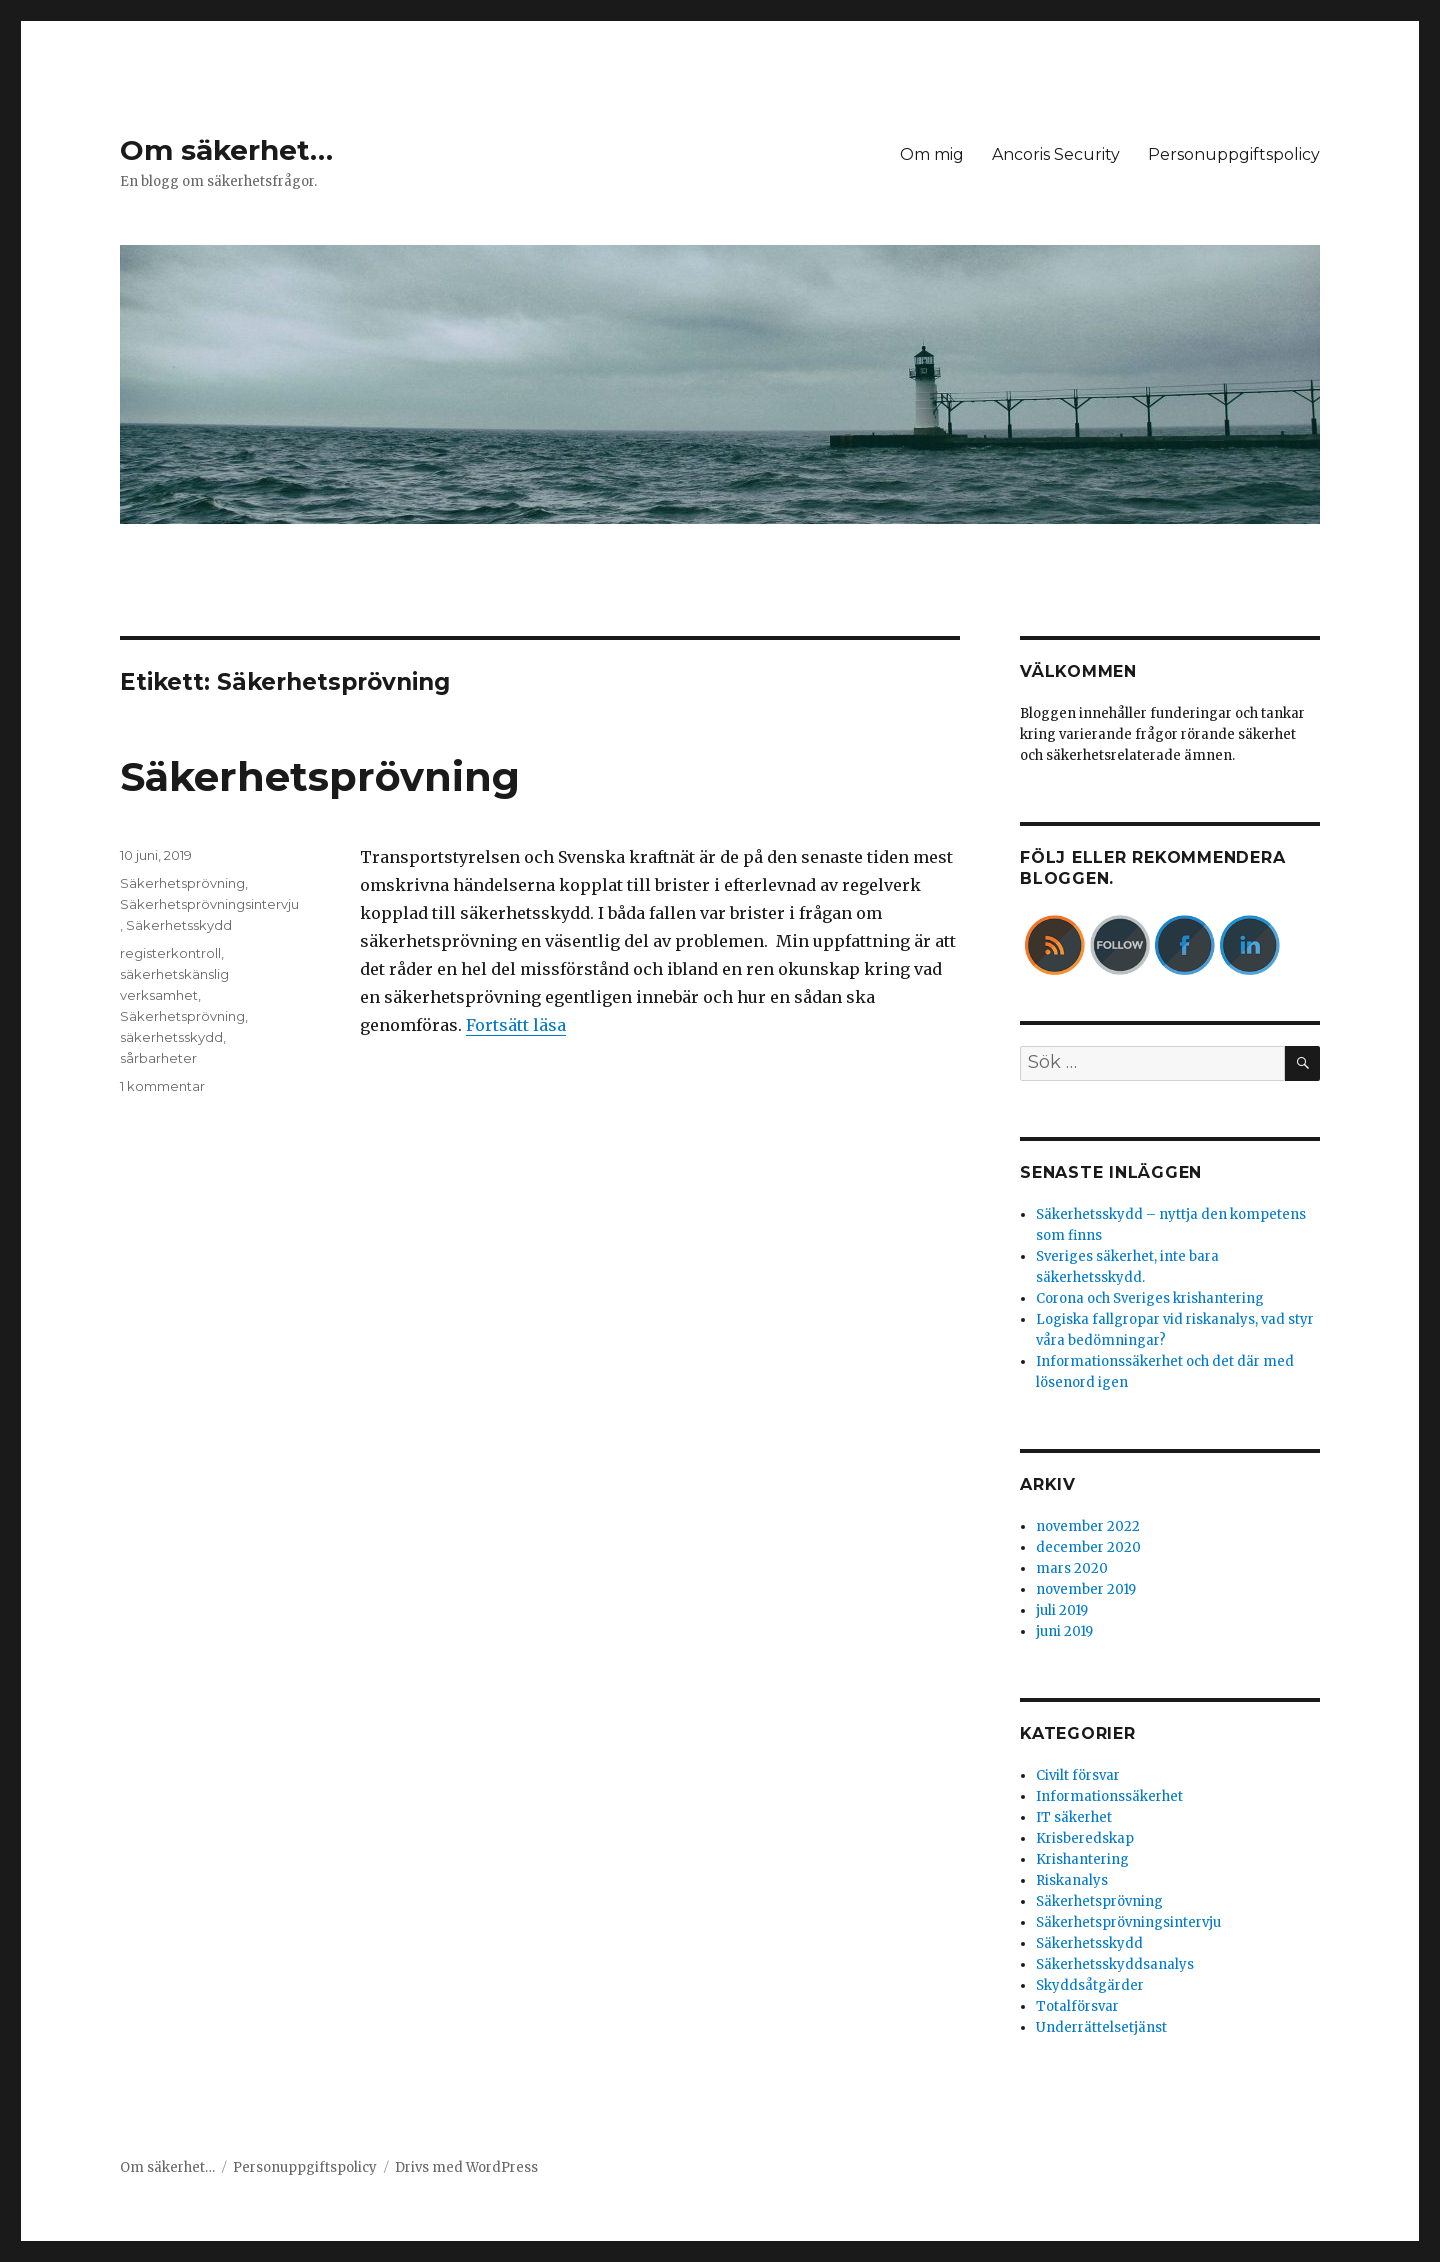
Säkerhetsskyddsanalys (1115, 1964)
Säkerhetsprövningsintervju (209, 904)
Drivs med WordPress (466, 2167)
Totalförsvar (1077, 2006)
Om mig (932, 154)
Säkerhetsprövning (320, 776)
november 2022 (1088, 1526)
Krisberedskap (1085, 1838)
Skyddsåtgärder (1090, 1985)
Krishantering (1082, 1859)
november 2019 (1086, 1589)
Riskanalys (1072, 1880)
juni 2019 (1064, 1631)
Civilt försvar (1078, 1775)
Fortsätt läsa (516, 1025)
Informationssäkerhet (1109, 1796)
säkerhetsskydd (171, 1037)
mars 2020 (1072, 1568)
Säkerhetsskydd (179, 925)
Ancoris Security (1056, 154)
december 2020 (1088, 1547)
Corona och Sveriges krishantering (1150, 1298)
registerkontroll (170, 953)
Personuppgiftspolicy (1234, 154)
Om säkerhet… (226, 150)
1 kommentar (162, 1086)
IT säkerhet (1074, 1817)
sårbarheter (158, 1058)
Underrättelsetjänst (1101, 2027)
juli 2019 (1062, 1610)
